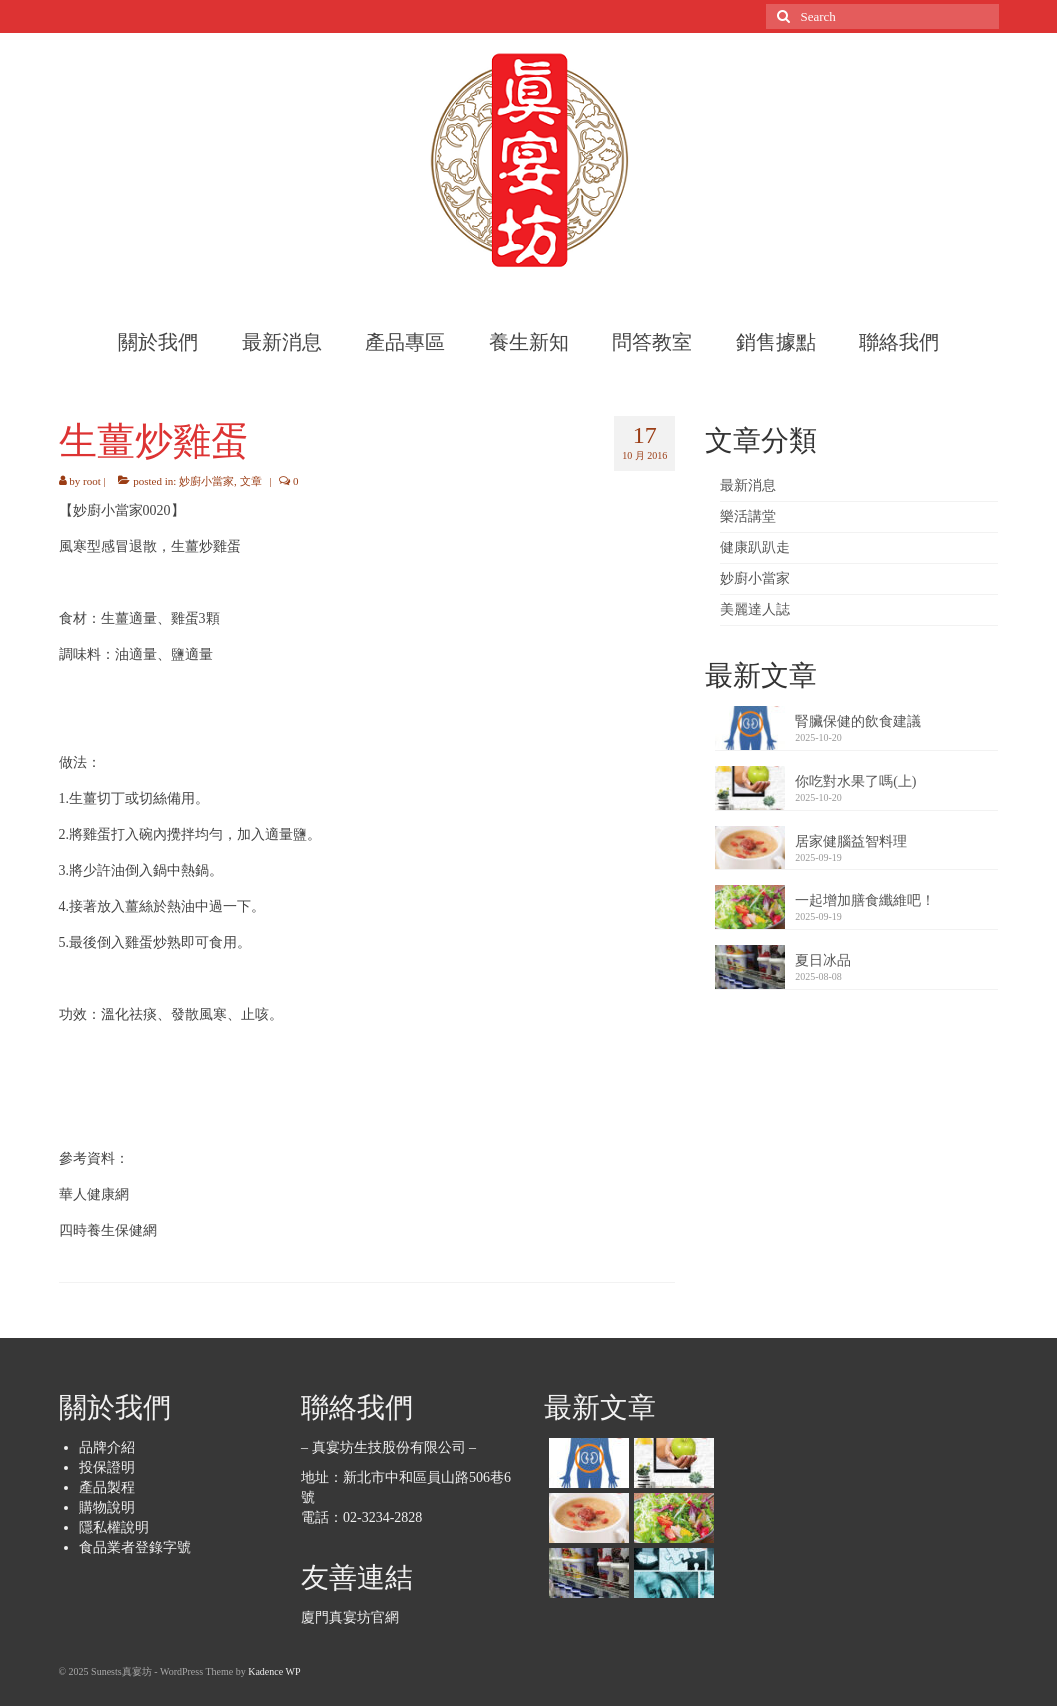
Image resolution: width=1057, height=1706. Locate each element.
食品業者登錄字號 (135, 1547)
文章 (251, 481)
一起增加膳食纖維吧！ (865, 900)
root (92, 481)
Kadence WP (274, 1671)
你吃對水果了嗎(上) (855, 781)
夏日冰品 (823, 960)
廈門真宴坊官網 (350, 1617)
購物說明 (107, 1507)
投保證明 (107, 1467)
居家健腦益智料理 (851, 841)
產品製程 (107, 1487)
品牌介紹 (107, 1447)
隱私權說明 (114, 1527)
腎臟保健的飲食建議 (858, 721)
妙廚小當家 (206, 481)
